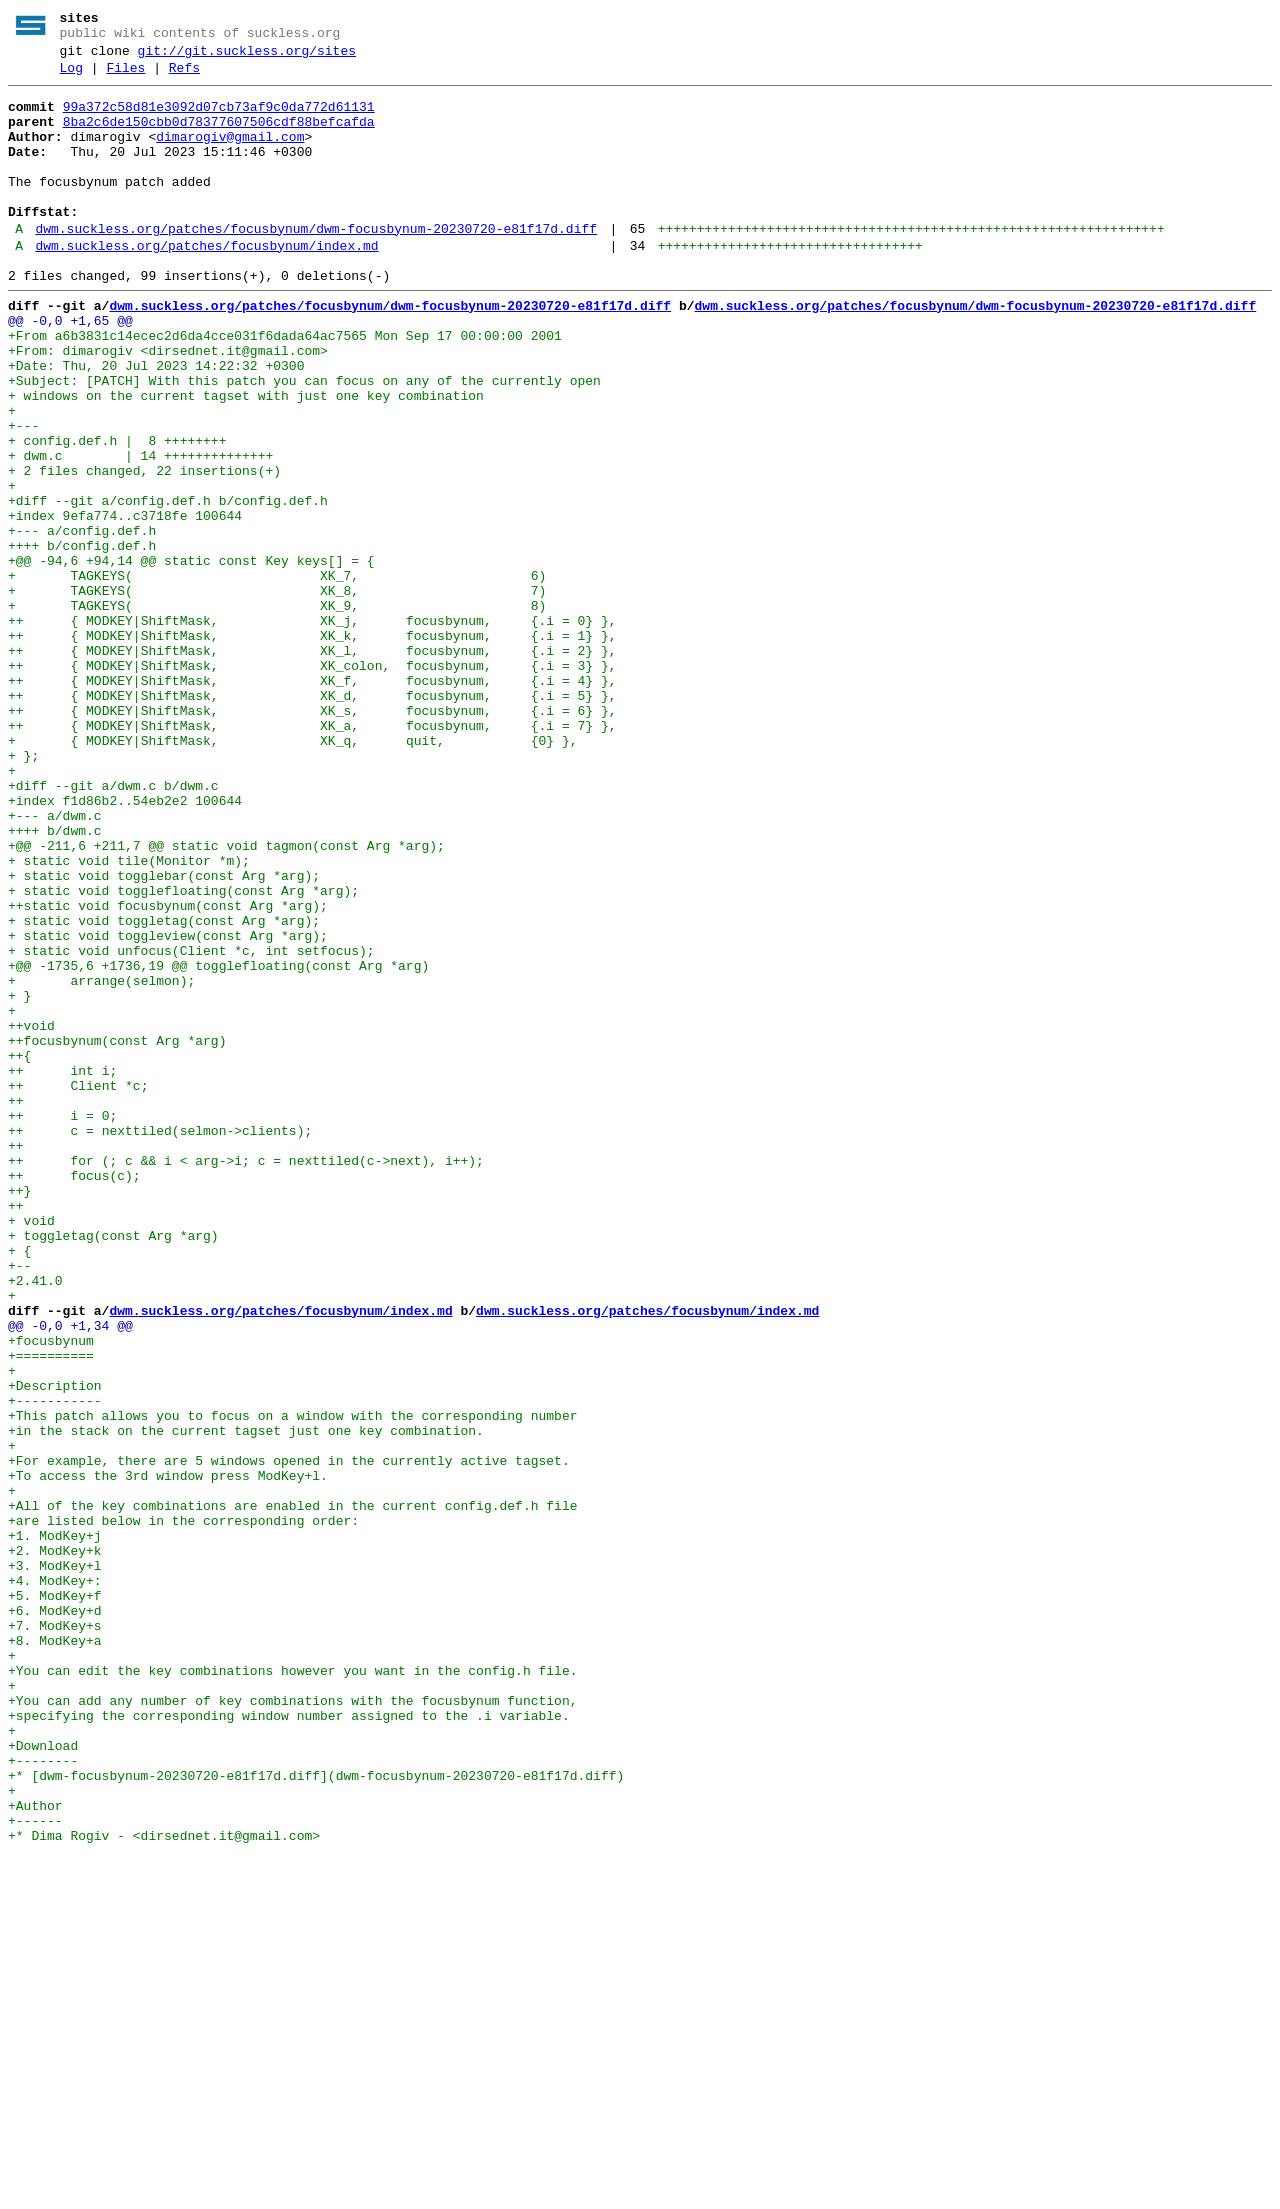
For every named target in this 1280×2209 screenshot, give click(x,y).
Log (71, 77)
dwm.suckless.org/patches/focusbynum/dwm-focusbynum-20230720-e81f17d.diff (316, 265)
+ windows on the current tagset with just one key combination (246, 459)
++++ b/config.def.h (82, 639)
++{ (19, 1251)
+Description (55, 1647)
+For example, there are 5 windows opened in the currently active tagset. (289, 1737)
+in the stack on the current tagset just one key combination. (246, 1701)
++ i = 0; (62, 1323)
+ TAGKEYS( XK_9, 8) (277, 711)
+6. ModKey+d (55, 1917)
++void (31, 1215)
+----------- (55, 1665)
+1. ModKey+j (58, 1827)
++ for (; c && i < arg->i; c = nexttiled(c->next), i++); (246, 1377)
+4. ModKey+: (55, 1881)
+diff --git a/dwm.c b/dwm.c (113, 927)
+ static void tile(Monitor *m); (129, 1017)
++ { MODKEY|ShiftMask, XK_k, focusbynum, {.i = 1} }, (312, 747)
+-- (23, 1503)
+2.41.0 (35, 1521)
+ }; (23, 891)
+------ (35, 2169)
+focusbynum (51, 1593)
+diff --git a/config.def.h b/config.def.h (168, 585)
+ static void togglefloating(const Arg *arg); (183, 1053)
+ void (31, 1449)
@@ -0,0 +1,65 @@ (70, 369)
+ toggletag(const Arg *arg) (113, 1467)
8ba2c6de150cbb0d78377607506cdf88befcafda (219, 137)
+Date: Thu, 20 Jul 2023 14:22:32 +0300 (156, 423)
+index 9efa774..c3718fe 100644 (125, 603)
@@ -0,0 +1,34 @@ (70, 1575)
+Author (35, 2151)
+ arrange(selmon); (101, 1161)
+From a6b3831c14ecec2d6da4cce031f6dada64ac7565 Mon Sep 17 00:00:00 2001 (285, 387)
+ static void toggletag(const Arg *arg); (164, 1089)
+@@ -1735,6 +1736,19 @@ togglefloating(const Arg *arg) (218, 1143)
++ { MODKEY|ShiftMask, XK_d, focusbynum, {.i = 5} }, (312, 819)
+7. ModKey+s (55, 1935)
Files (125, 77)
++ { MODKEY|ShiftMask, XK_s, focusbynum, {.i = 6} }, (312, 837)
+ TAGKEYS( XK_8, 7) (277, 693)
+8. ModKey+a (55, 1953)
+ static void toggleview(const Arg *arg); (168, 1107)
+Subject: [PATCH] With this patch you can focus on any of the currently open (304, 441)
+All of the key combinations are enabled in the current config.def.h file (292, 1791)
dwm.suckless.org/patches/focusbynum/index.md (206, 285)
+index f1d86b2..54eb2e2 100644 (125, 945)
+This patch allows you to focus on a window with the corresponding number (292, 1683)
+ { (19, 1485)
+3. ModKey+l (55, 1863)
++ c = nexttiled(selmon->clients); (160, 1341)
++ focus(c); (74, 1395)
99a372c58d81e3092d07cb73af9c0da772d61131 (219, 119)
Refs (184, 77)
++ (16, 1305)
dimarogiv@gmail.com (230, 155)
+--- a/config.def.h (82, 621)
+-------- (43, 2097)
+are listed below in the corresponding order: (183, 1809)
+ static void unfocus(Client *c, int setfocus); (191, 1125)
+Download (43, 2079)
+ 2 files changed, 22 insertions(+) (144, 549)
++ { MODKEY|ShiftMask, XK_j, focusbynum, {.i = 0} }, (312, 729)
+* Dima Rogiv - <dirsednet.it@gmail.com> (164, 2187)
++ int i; (62, 1269)
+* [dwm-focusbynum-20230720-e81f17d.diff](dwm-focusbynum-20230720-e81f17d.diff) (316, 2115)
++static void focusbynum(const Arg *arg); (168, 1071)
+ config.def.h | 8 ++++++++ (117, 513)
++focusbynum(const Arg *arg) (117, 1233)
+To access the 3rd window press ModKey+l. (168, 1755)
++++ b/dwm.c (55, 981)
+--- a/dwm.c (55, 963)
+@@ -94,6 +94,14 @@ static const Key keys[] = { (191, 657)
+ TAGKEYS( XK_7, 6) (277, 675)
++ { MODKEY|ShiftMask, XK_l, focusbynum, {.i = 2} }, (312, 765)
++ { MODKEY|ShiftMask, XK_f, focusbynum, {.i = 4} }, (312, 801)
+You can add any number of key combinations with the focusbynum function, (292, 2025)
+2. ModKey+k (55, 1845)
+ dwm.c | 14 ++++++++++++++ (140, 531)
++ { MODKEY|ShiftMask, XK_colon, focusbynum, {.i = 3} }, (312, 783)
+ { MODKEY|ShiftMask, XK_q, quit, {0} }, (292, 873)
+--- (23, 495)
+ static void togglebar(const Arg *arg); (164, 1035)
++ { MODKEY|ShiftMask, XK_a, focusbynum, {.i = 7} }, (312, 855)
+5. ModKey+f (55, 1899)
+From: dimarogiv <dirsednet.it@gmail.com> (168, 405)
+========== (51, 1611)
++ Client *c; (78, 1287)
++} (19, 1413)
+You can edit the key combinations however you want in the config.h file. (292, 1989)
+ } (19, 1179)
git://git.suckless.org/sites (247, 57)
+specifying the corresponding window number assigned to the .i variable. (289, 2043)
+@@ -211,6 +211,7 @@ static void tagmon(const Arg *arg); (226, 999)
